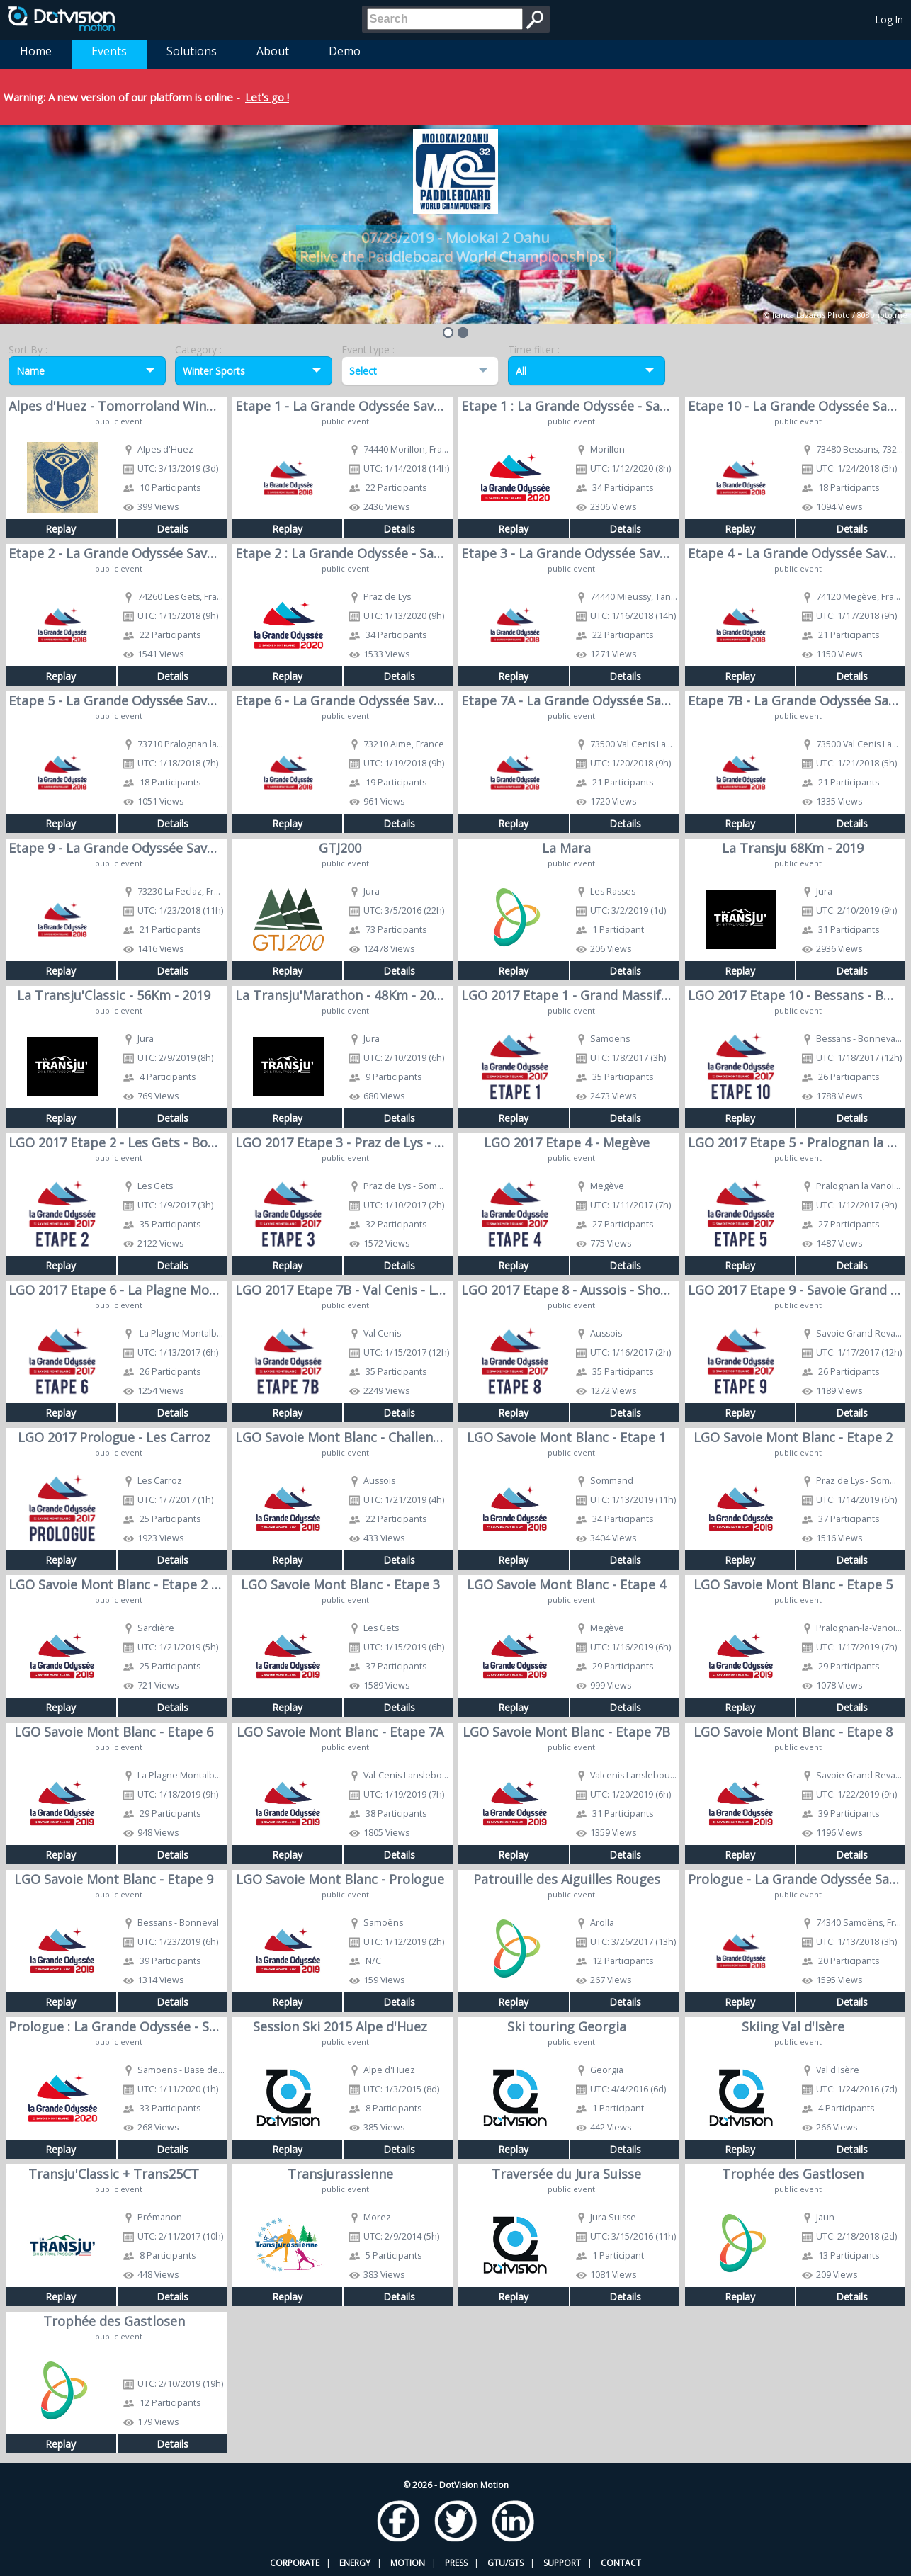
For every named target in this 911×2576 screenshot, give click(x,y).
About (272, 51)
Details (172, 528)
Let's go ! (267, 97)
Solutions (191, 51)
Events (109, 51)
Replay (60, 528)
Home (36, 51)
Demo (345, 51)
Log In (889, 19)
